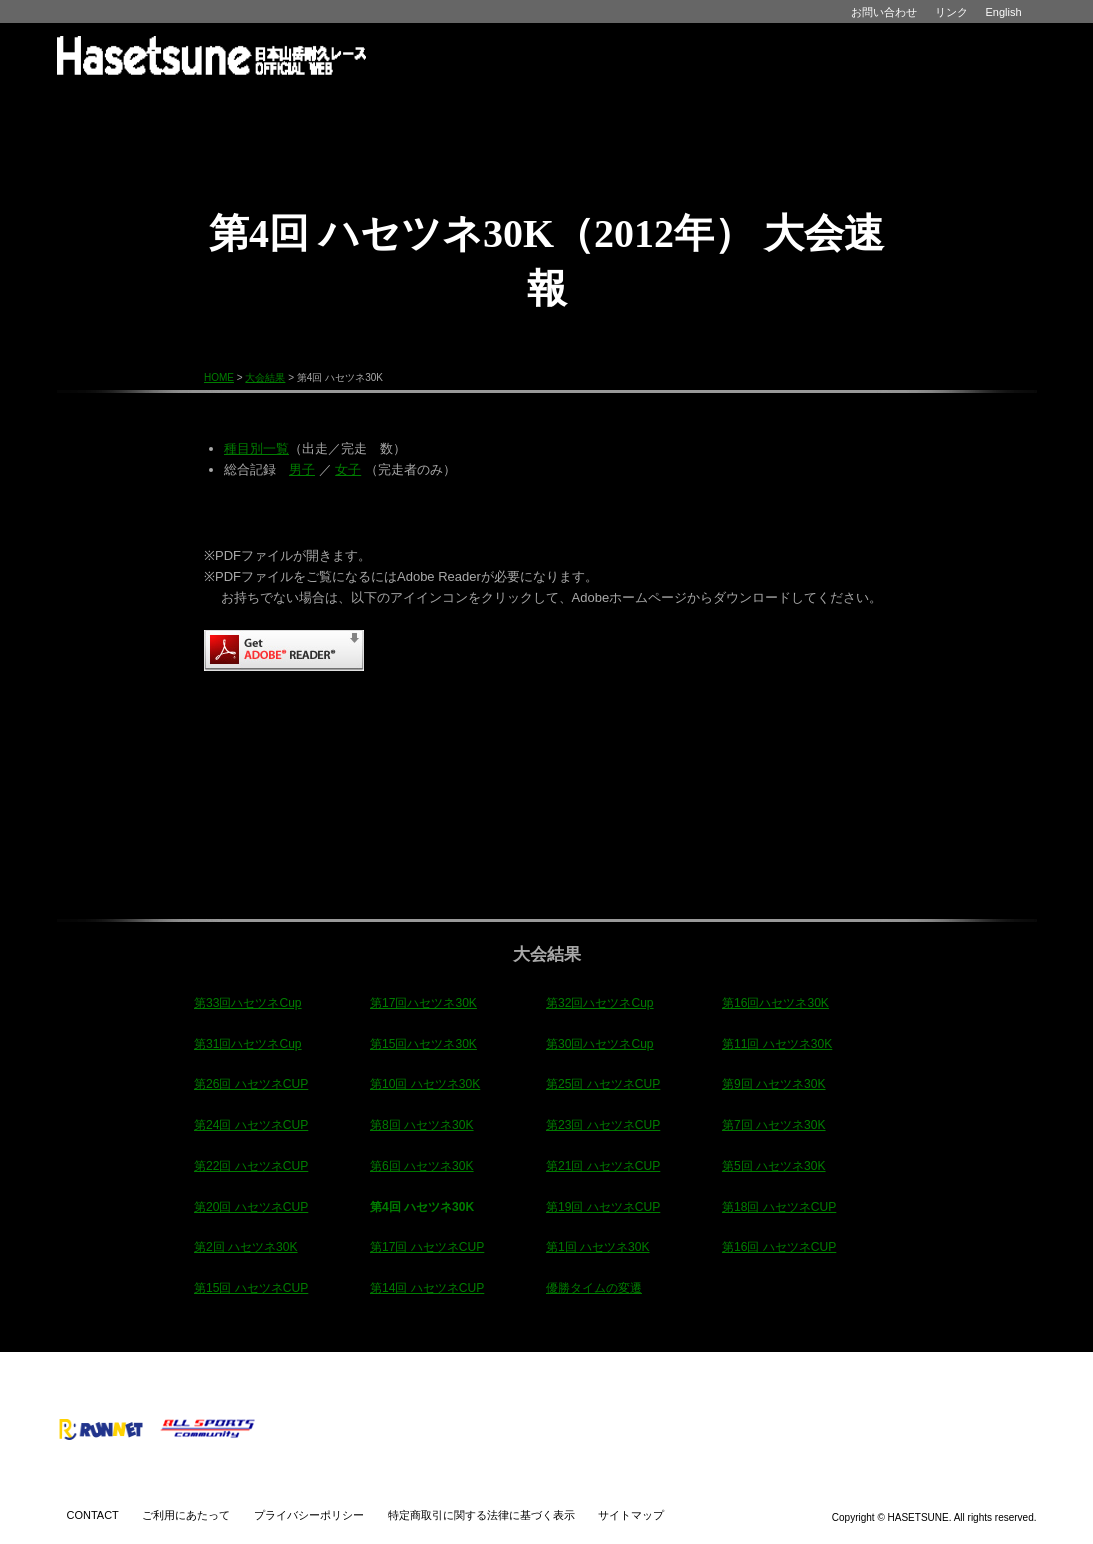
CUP (302, 138)
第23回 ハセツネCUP (603, 1125)
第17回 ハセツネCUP (427, 1247)
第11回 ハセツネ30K (777, 1044)
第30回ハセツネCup (600, 1044)
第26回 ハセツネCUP (251, 1084)
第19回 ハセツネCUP (603, 1207)
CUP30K (792, 138)
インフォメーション (364, 106)
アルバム (733, 106)
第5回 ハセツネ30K (774, 1166)
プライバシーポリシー (309, 1515)
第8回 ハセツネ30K (422, 1125)
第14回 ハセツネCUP (427, 1288)
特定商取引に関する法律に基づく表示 (481, 1515)
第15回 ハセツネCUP (251, 1288)
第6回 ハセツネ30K (422, 1166)
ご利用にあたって (186, 1515)
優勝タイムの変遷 (594, 1288)
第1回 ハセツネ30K (598, 1247)
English (1004, 12)
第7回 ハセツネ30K (774, 1125)
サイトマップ (631, 1515)
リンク (951, 12)
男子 (302, 469)
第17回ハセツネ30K (423, 1003)
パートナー (977, 106)
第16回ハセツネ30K (775, 1003)
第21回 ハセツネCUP (603, 1166)
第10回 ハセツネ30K (425, 1084)
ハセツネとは (241, 106)
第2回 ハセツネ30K (246, 1247)
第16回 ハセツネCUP (779, 1247)
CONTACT (93, 1515)
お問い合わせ (884, 12)
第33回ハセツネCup (248, 1003)
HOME (118, 106)
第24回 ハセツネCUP (251, 1125)
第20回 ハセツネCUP (251, 1207)
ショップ (856, 106)
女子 (348, 469)
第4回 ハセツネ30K (422, 1207)
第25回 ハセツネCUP (603, 1084)
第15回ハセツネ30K (423, 1044)
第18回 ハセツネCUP (779, 1207)
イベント (487, 106)
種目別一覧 (256, 448)
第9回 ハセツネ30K (774, 1084)
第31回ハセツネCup (248, 1044)
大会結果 (610, 106)
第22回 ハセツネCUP (251, 1166)
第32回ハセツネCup (600, 1003)
